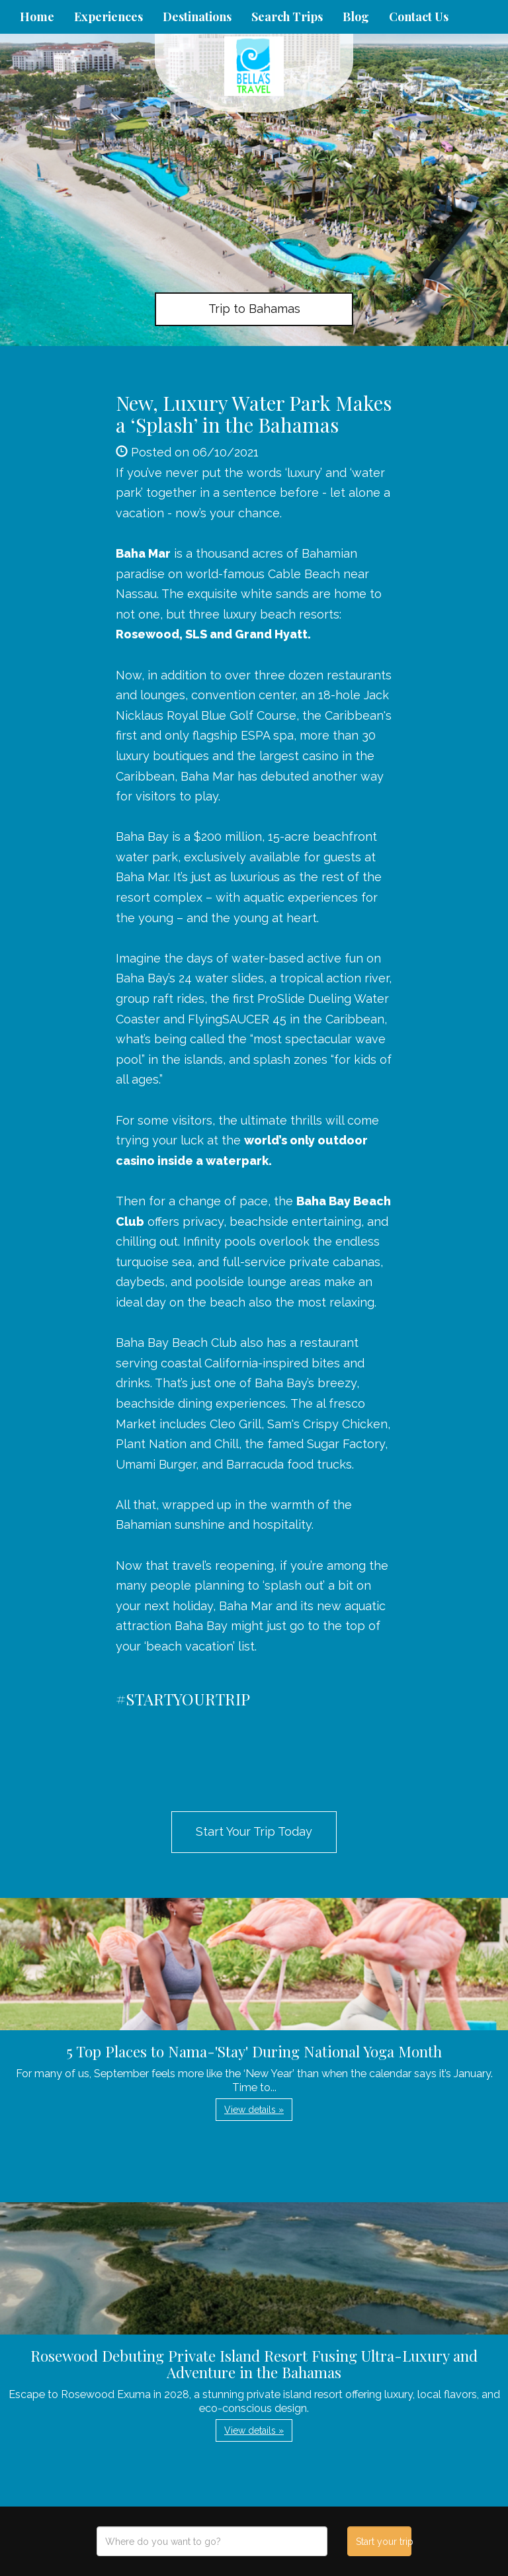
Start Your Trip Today (254, 1831)
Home (37, 16)
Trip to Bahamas (254, 309)
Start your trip (383, 2541)
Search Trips (287, 16)
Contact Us (418, 16)
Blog (356, 16)
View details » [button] (254, 2109)
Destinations (197, 16)
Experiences (108, 16)
